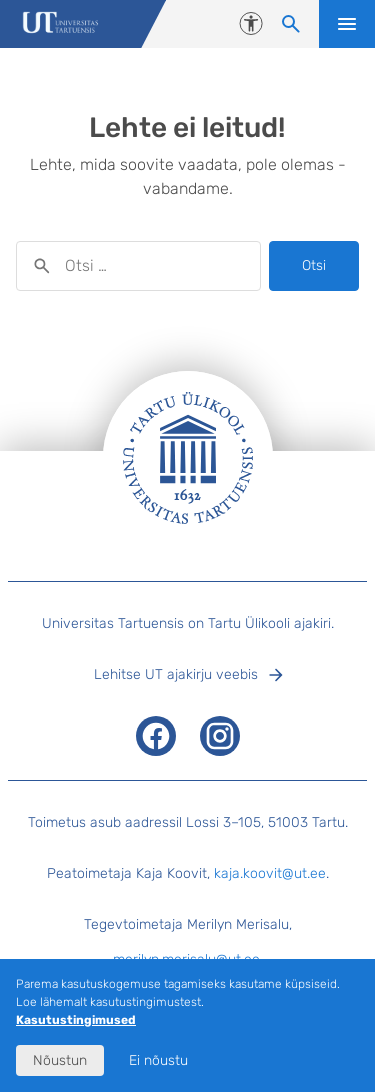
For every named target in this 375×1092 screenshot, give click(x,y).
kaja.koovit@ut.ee (270, 873)
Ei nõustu (158, 1060)
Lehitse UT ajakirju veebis (176, 674)
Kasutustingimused (76, 1020)
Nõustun (60, 1060)
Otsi (314, 265)
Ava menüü (347, 24)
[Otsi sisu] (291, 24)
